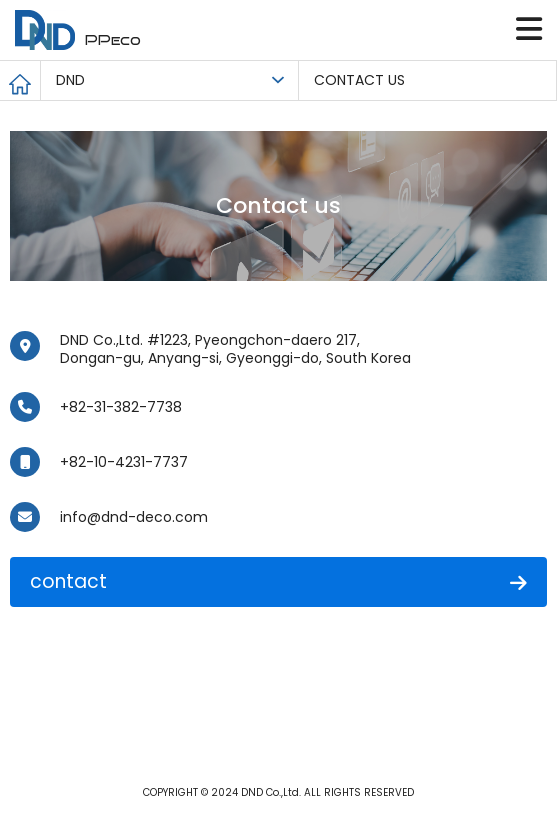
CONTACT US (359, 80)
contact (278, 581)
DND (70, 80)
